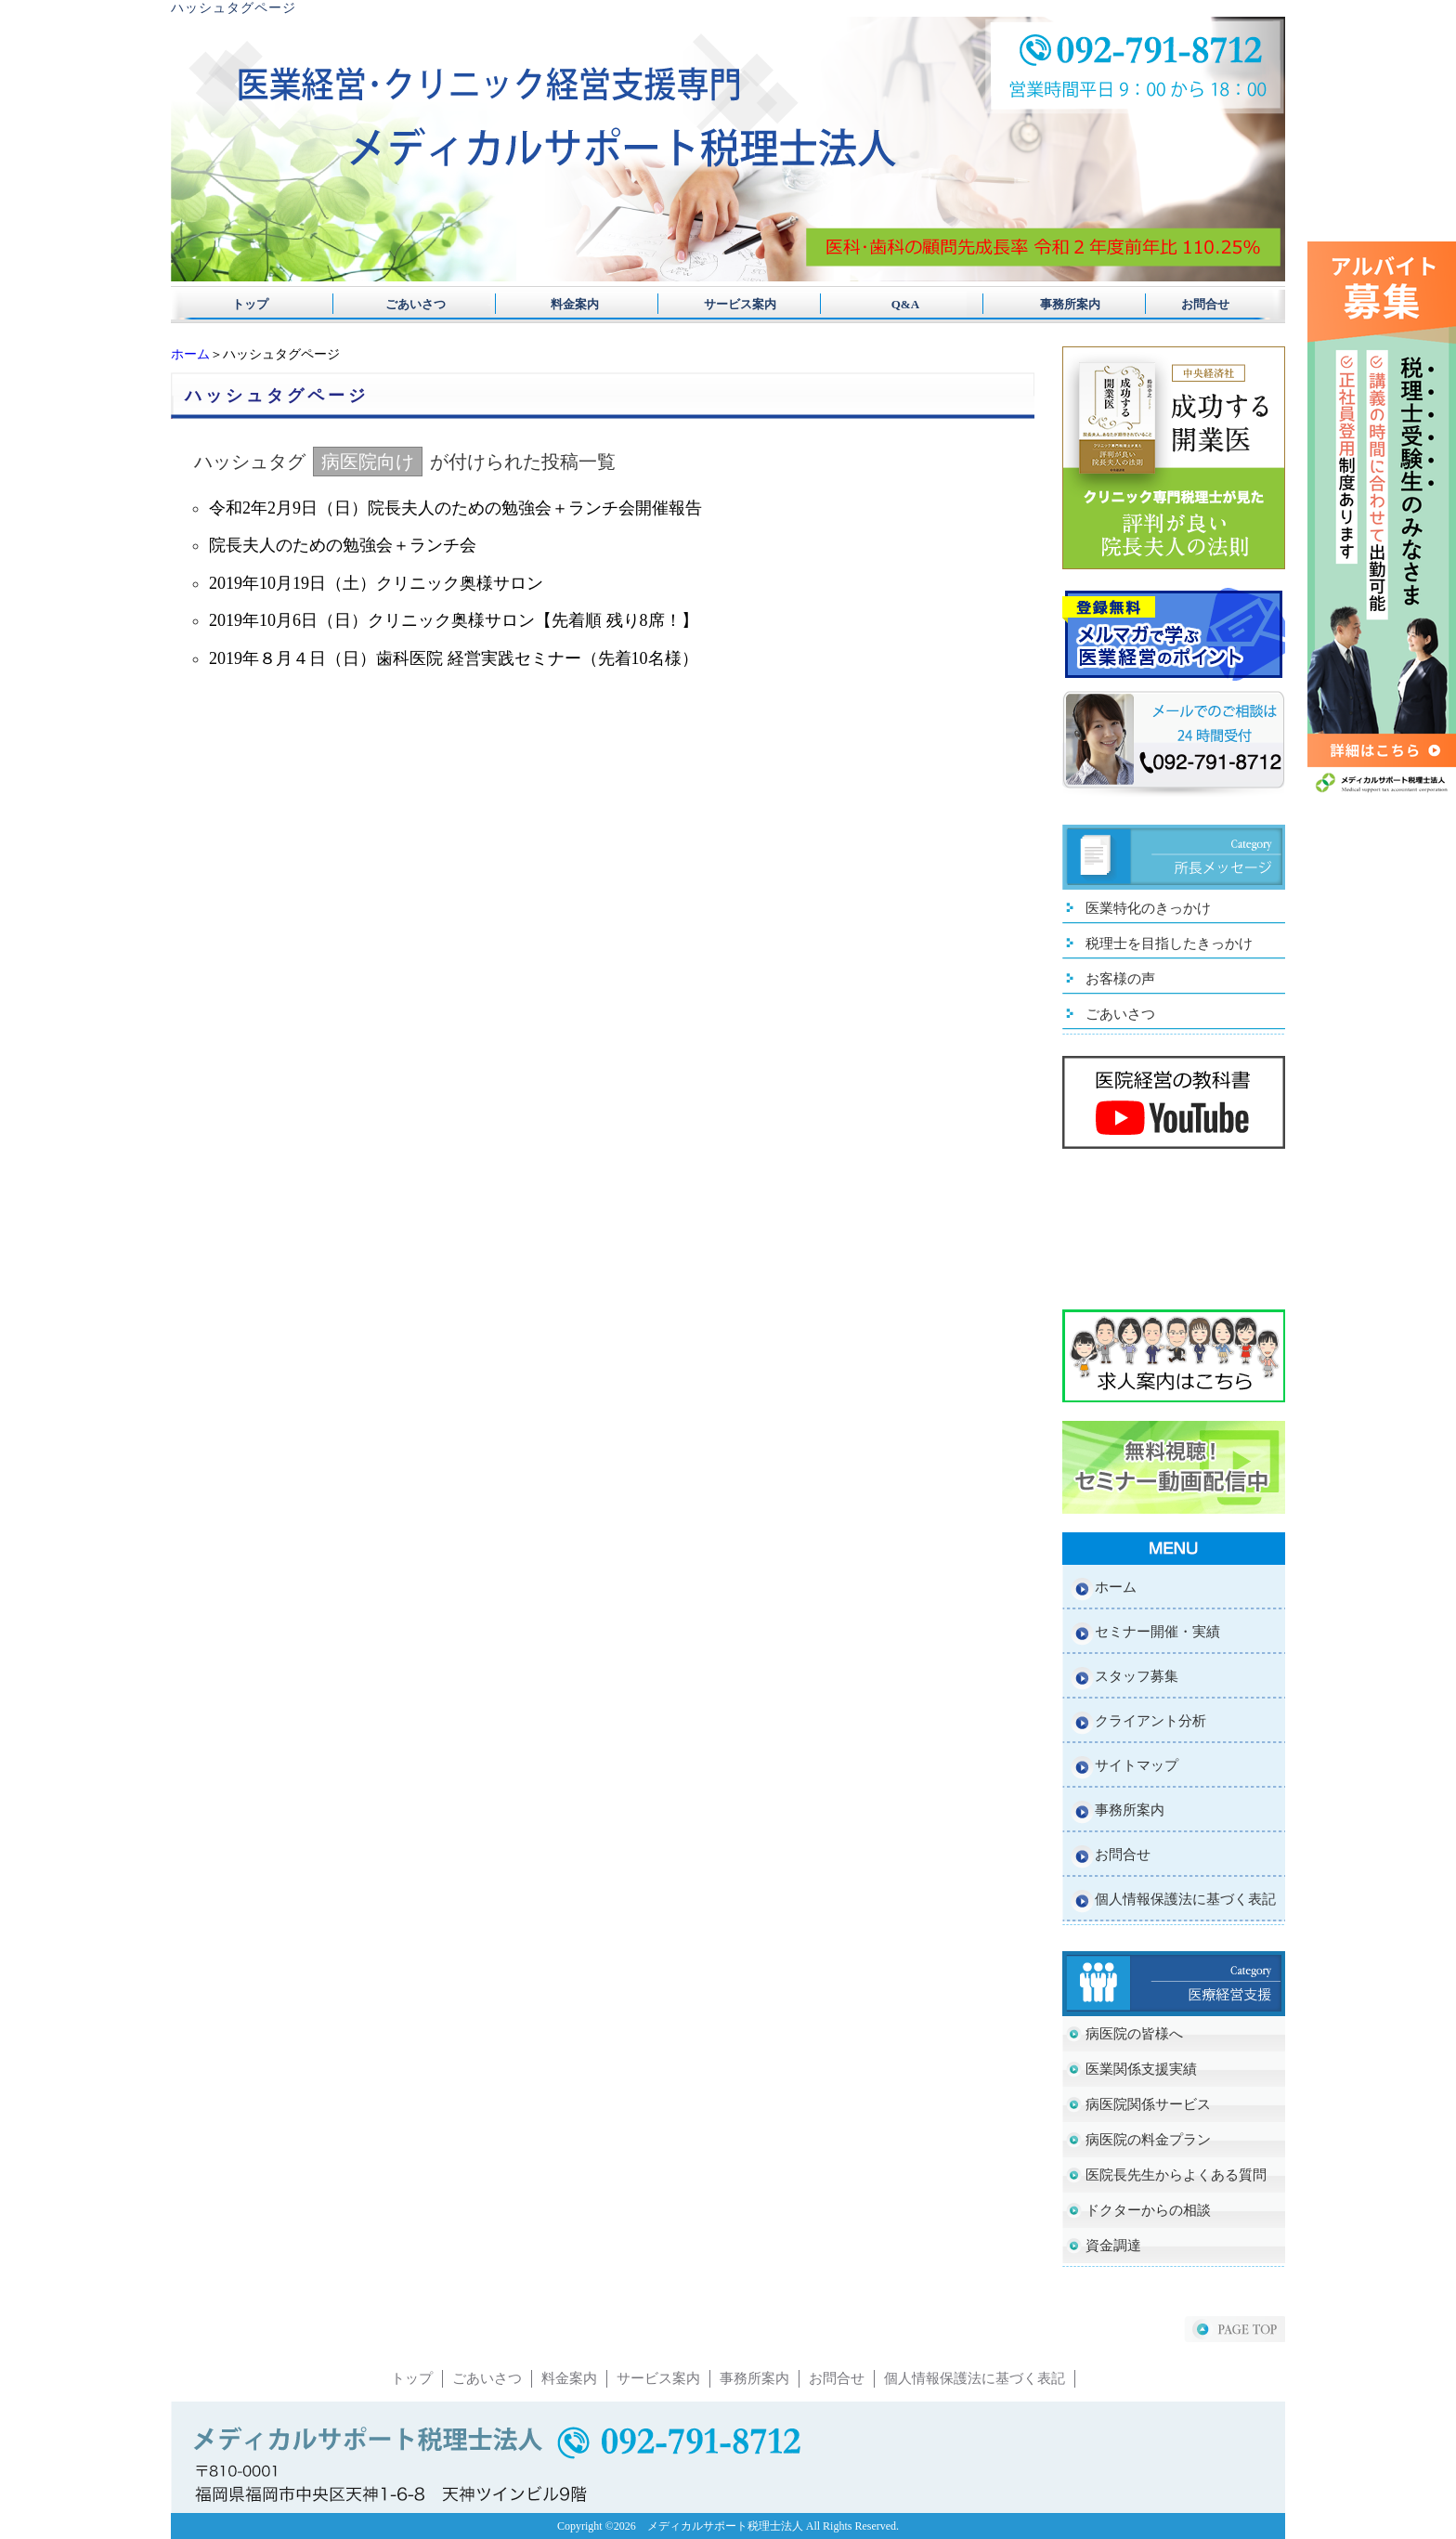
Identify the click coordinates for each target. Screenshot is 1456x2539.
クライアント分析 (1150, 1720)
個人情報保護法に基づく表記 (1185, 1899)
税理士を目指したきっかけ (1169, 943)
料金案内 (569, 304)
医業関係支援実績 (1141, 2069)
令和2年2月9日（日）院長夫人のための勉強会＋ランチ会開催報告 (455, 508)
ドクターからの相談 (1148, 2210)
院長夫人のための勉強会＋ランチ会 (342, 545)
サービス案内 (728, 304)
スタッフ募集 (1136, 1676)
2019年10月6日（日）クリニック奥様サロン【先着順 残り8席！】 (453, 620)
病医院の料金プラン (1148, 2139)
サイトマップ (1136, 1765)
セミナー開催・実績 (1157, 1631)
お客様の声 (1120, 978)
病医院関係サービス (1148, 2104)
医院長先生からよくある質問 (1176, 2175)
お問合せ (1205, 304)
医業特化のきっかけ (1148, 908)
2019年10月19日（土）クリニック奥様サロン (376, 583)
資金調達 (1113, 2245)
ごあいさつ (409, 304)
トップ (250, 304)
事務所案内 (1046, 304)
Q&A (887, 304)
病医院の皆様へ (1134, 2033)
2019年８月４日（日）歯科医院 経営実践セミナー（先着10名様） (453, 658)
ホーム (190, 354)
